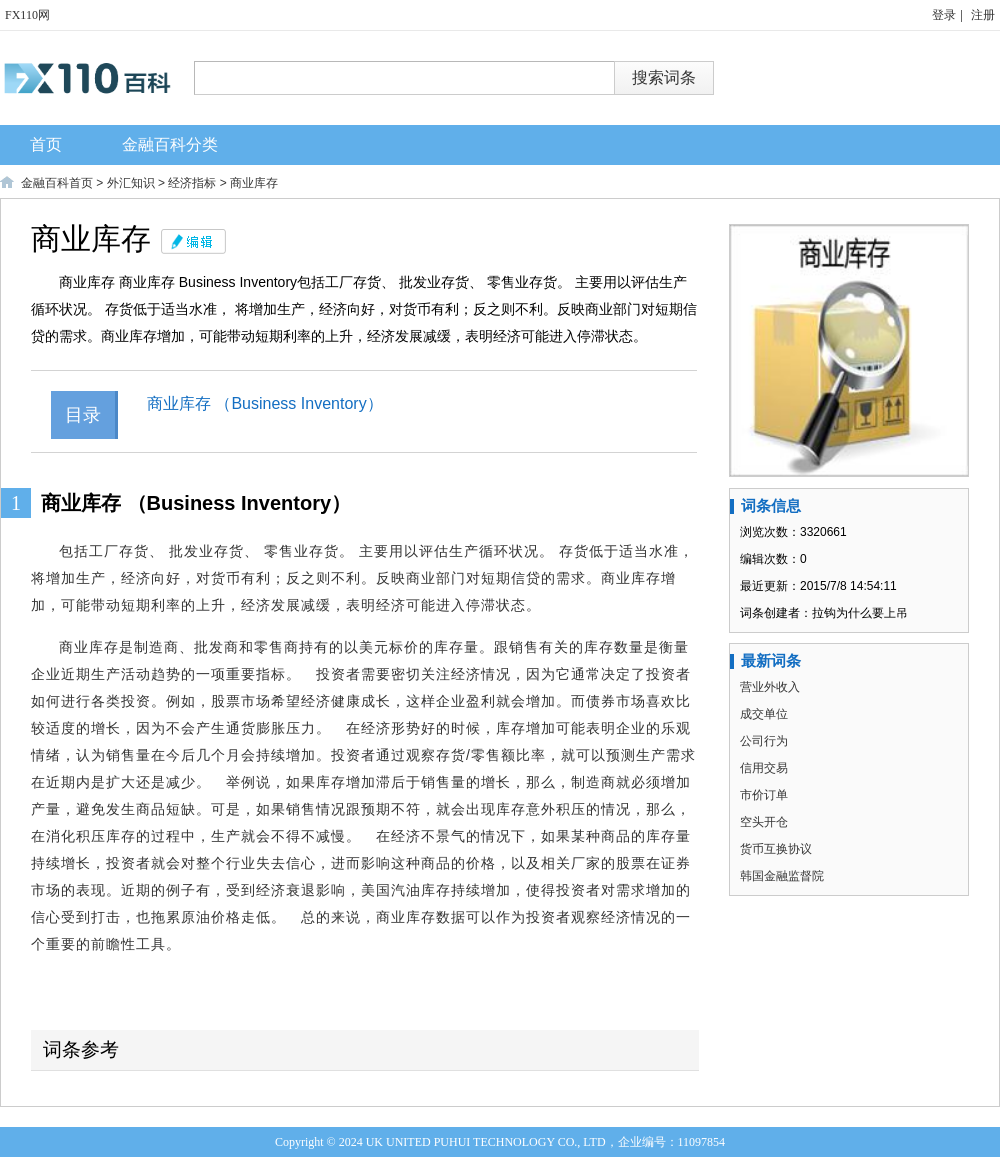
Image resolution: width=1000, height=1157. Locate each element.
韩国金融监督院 (782, 876)
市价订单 (764, 795)
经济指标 (192, 183)
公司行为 (764, 741)
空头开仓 (764, 822)
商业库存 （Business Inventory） (265, 403)
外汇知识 (131, 183)
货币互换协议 (776, 849)
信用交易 (764, 768)
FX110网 (27, 15)
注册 (983, 15)
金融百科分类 (170, 144)
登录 (944, 15)
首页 (46, 144)
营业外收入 (770, 687)
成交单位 (764, 714)
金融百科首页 (57, 183)
